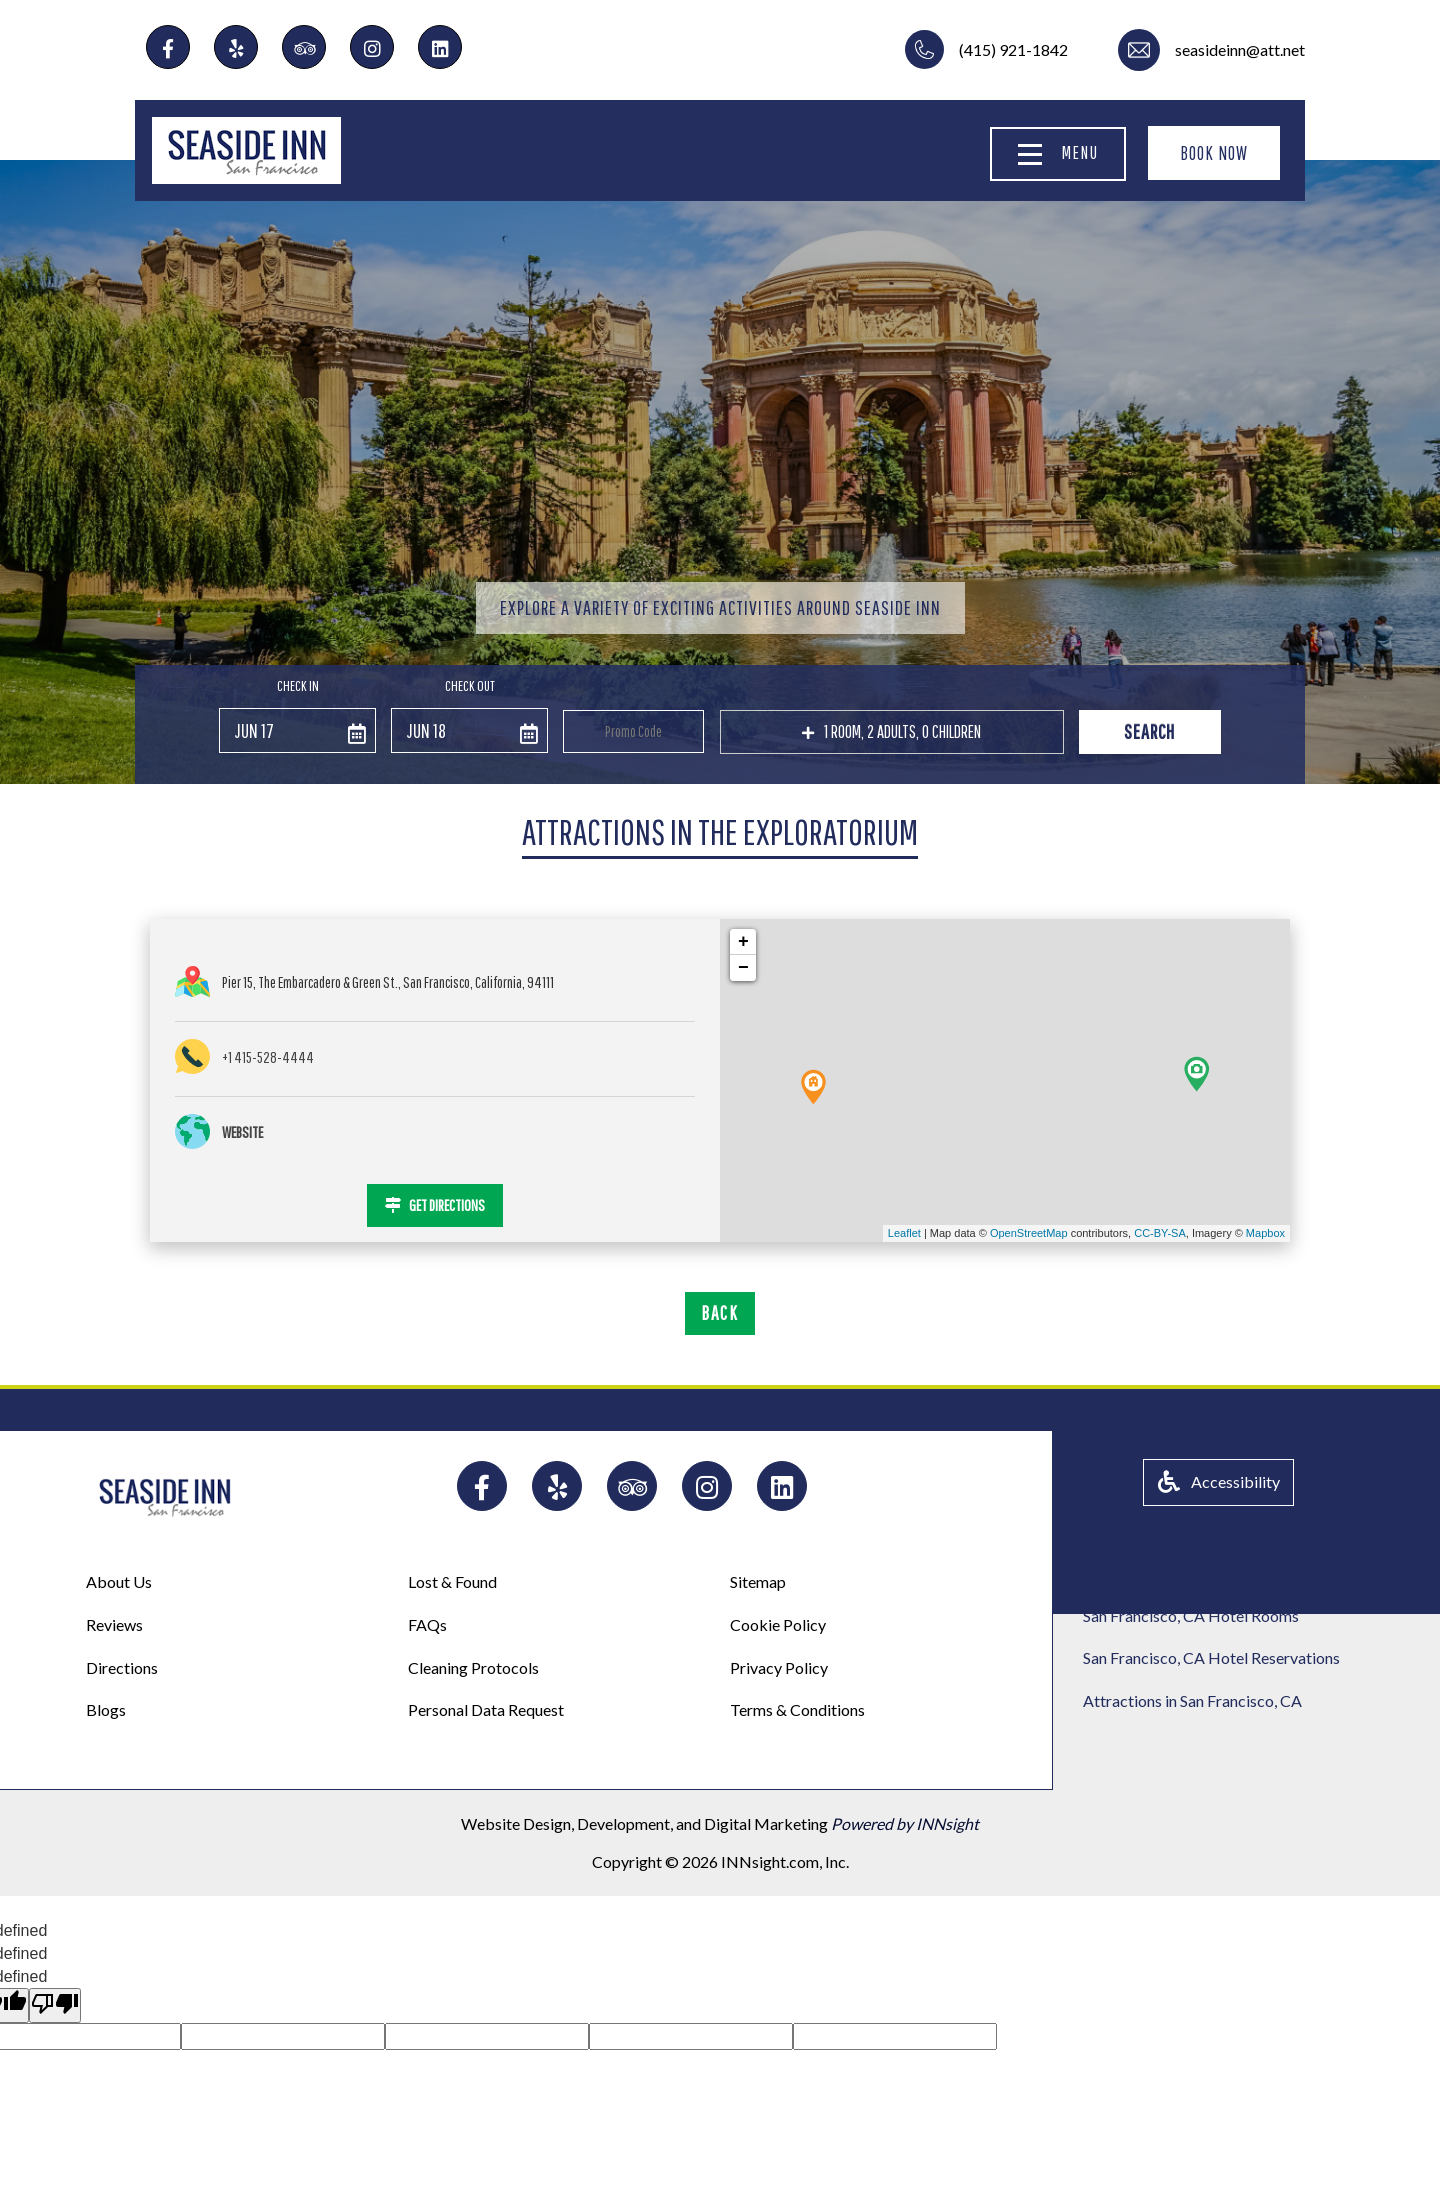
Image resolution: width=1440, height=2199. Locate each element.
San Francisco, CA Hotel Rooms (1191, 1615)
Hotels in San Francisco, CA (1176, 1572)
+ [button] (743, 942)
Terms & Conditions (797, 1709)
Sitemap (758, 1581)
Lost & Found (452, 1581)
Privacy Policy (779, 1667)
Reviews (114, 1624)
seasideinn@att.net (1240, 49)
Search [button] (1149, 731)
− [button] (743, 968)
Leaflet (904, 1233)
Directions (122, 1667)
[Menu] (1030, 154)
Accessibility (1219, 1481)
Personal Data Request (486, 1709)
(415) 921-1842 (1013, 49)
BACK (720, 1313)
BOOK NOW (1214, 153)
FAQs (427, 1624)
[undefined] (55, 2005)
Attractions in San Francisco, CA (1192, 1700)
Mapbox (1265, 1233)
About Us (119, 1581)
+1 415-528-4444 (268, 1057)
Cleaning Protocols (473, 1667)
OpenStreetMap (1029, 1233)
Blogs (106, 1709)
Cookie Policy (778, 1624)
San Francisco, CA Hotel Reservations (1211, 1657)
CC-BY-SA (1160, 1233)
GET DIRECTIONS (435, 1205)
